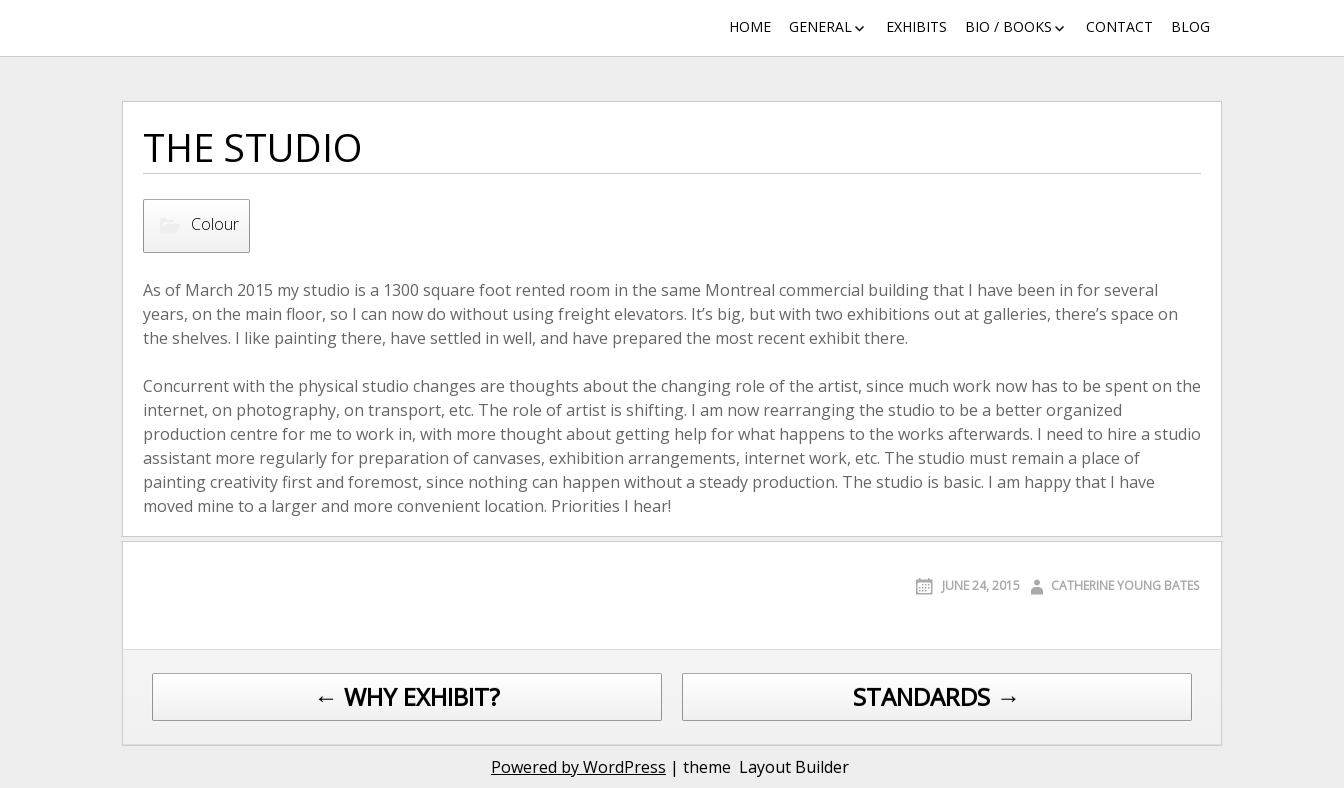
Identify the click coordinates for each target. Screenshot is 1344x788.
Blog (1190, 26)
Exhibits (916, 26)
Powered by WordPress (578, 767)
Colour (215, 224)
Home (750, 26)
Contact (1119, 26)
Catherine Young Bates (1125, 585)
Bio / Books (1008, 26)
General (820, 26)
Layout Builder (794, 767)
